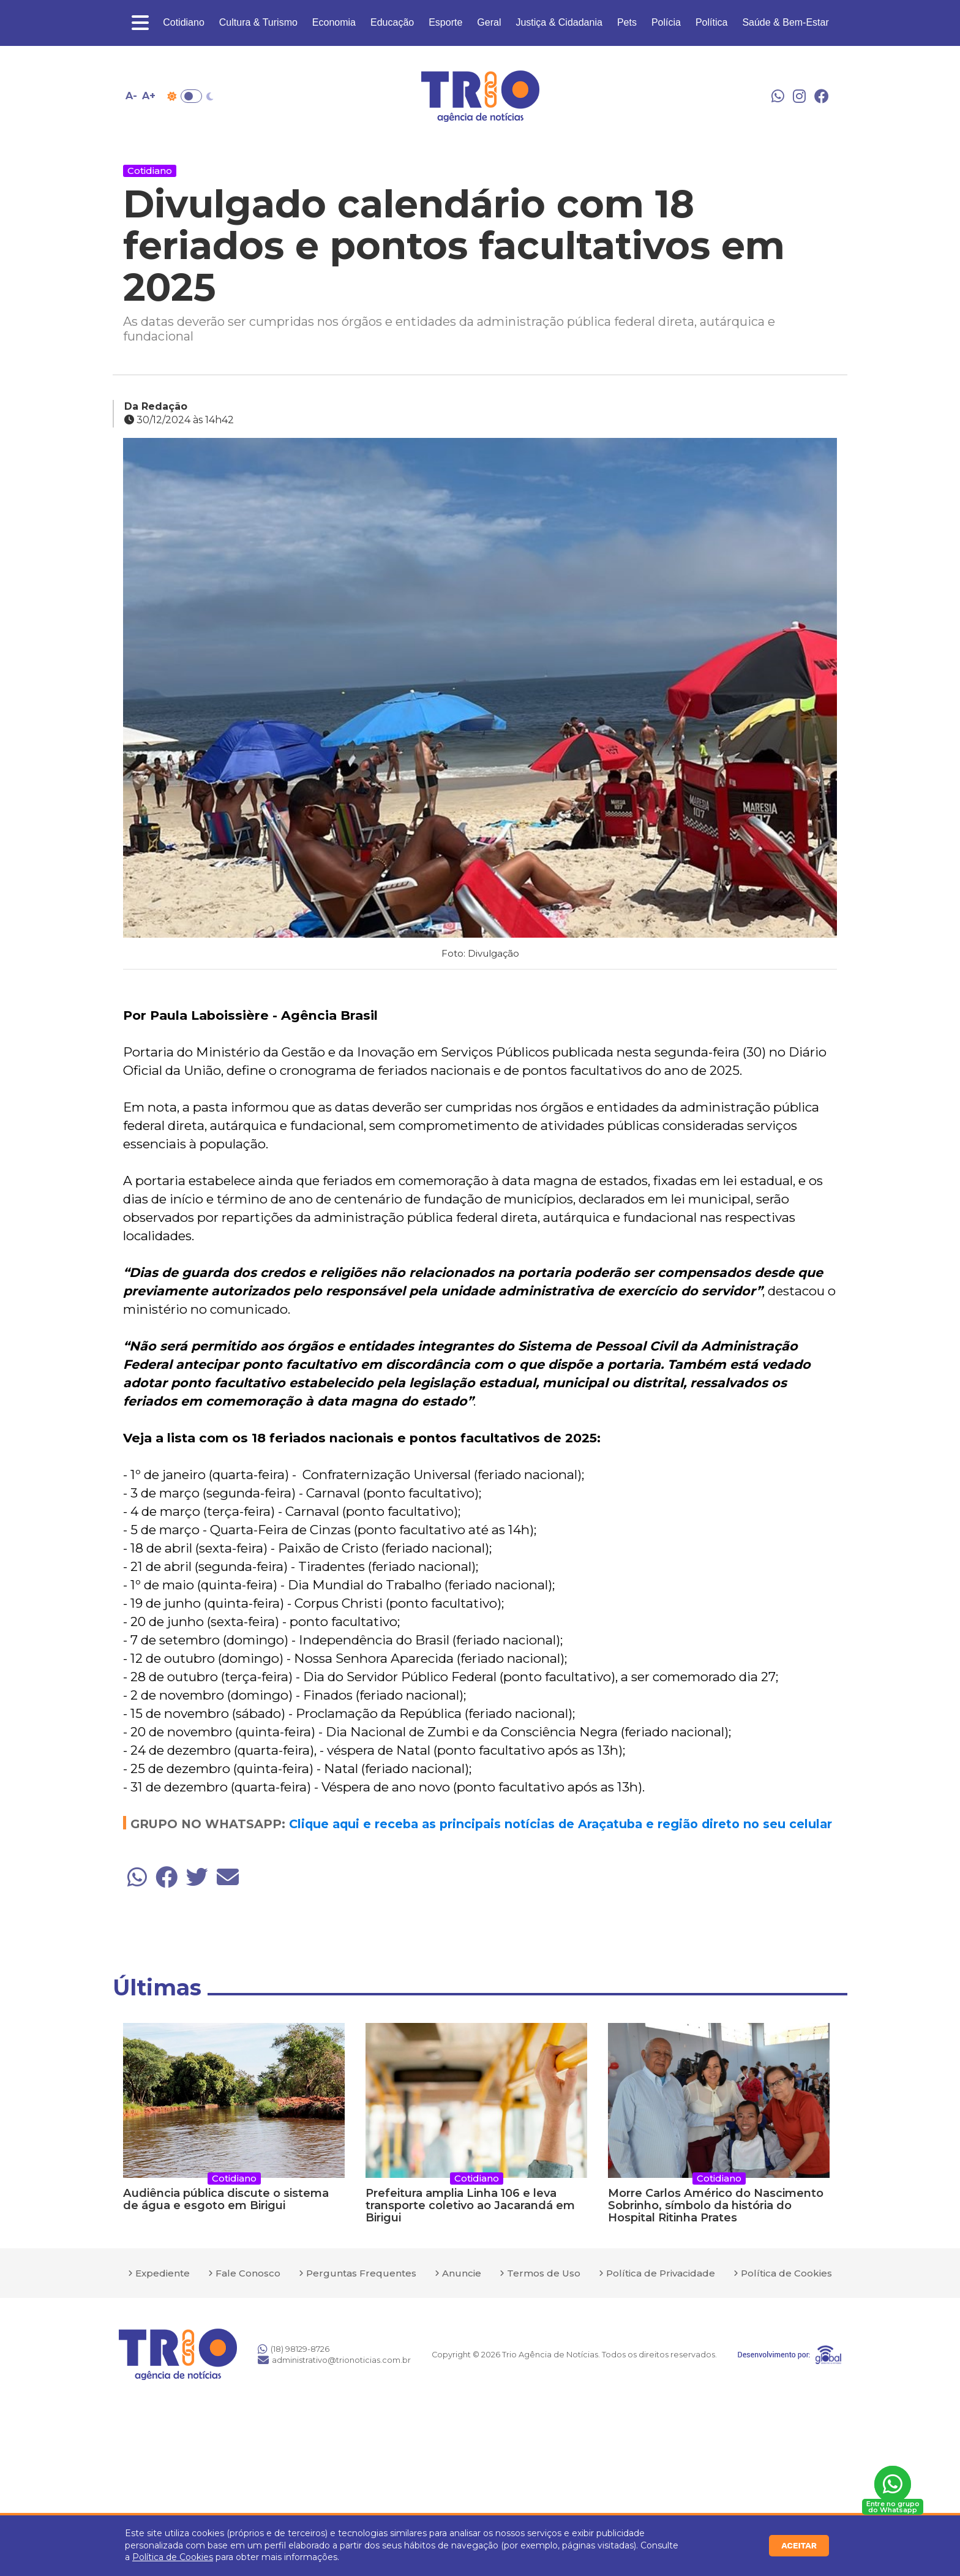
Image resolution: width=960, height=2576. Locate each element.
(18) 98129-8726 (293, 2348)
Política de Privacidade (660, 2273)
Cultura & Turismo (258, 22)
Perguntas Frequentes (361, 2273)
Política (711, 22)
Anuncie (461, 2273)
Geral (489, 22)
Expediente (162, 2273)
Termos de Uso (543, 2273)
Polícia (666, 22)
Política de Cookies (172, 2557)
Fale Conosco (248, 2273)
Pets (627, 22)
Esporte (445, 22)
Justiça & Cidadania (559, 22)
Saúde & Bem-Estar (785, 22)
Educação (392, 22)
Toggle (191, 96)
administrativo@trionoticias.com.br (334, 2359)
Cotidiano (183, 22)
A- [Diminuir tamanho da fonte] (131, 96)
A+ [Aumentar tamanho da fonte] (149, 96)
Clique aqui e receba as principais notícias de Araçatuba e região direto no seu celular (560, 1824)
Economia (334, 22)
